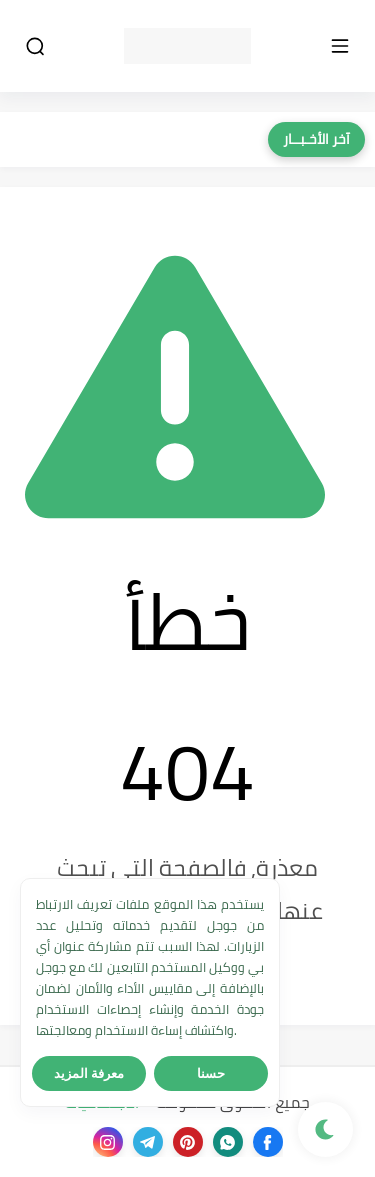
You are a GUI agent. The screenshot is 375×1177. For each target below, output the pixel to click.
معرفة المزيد (89, 1073)
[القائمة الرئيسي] (340, 46)
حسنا (211, 1073)
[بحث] (35, 46)
